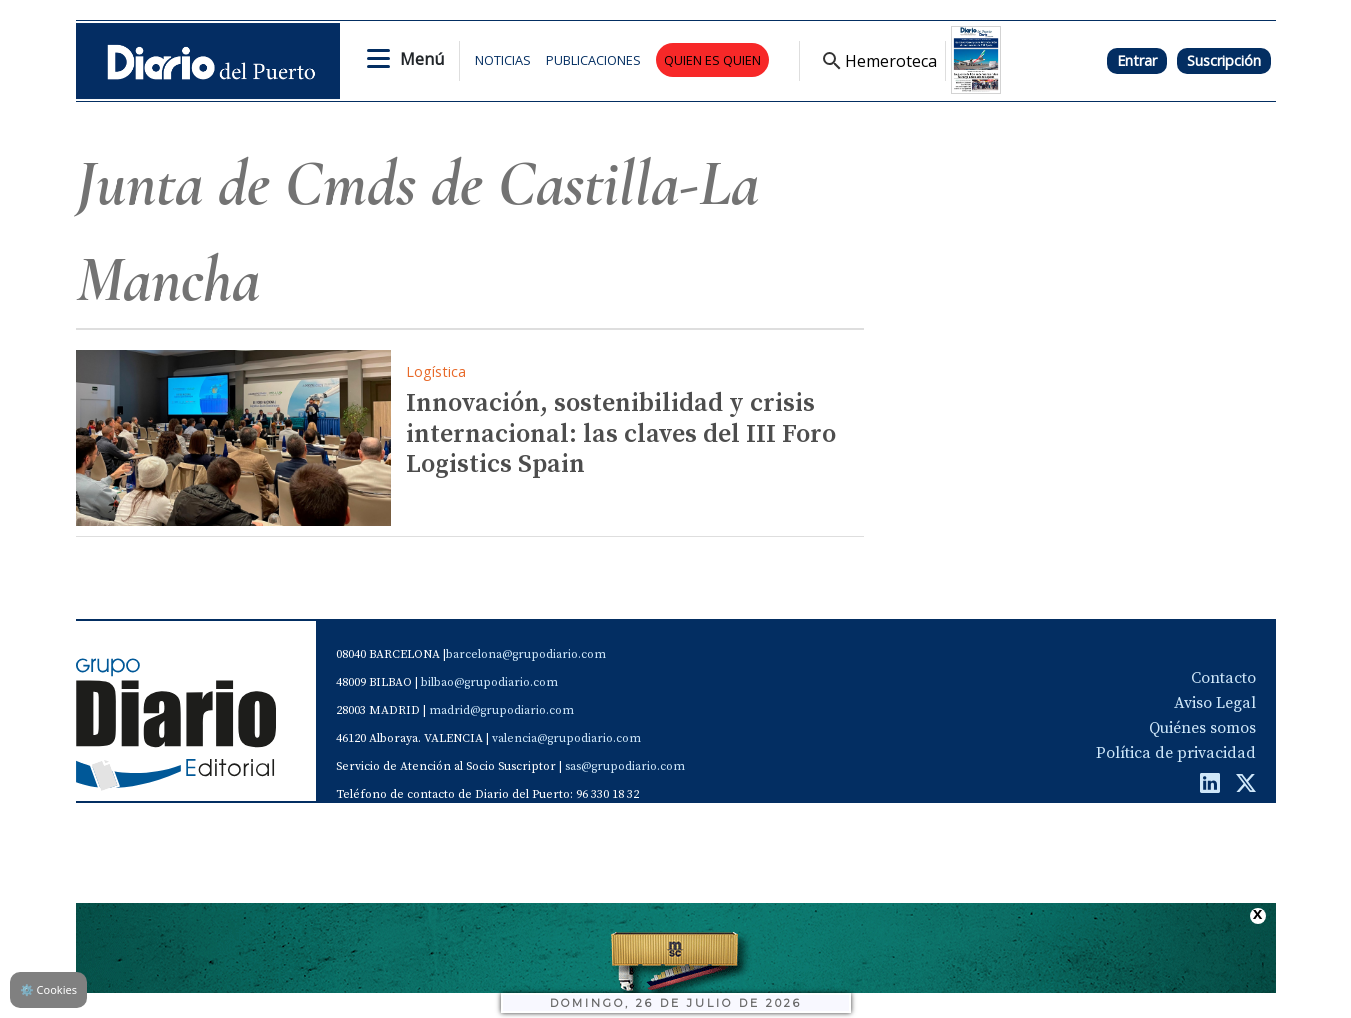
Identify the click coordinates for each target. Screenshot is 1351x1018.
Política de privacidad (1176, 753)
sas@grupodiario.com (625, 766)
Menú (422, 59)
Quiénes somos (1202, 728)
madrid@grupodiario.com (501, 710)
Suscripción (1224, 60)
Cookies (48, 989)
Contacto (1223, 678)
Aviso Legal (1215, 703)
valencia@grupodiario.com (566, 738)
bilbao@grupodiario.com (489, 682)
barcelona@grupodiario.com (526, 654)
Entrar (1137, 60)
